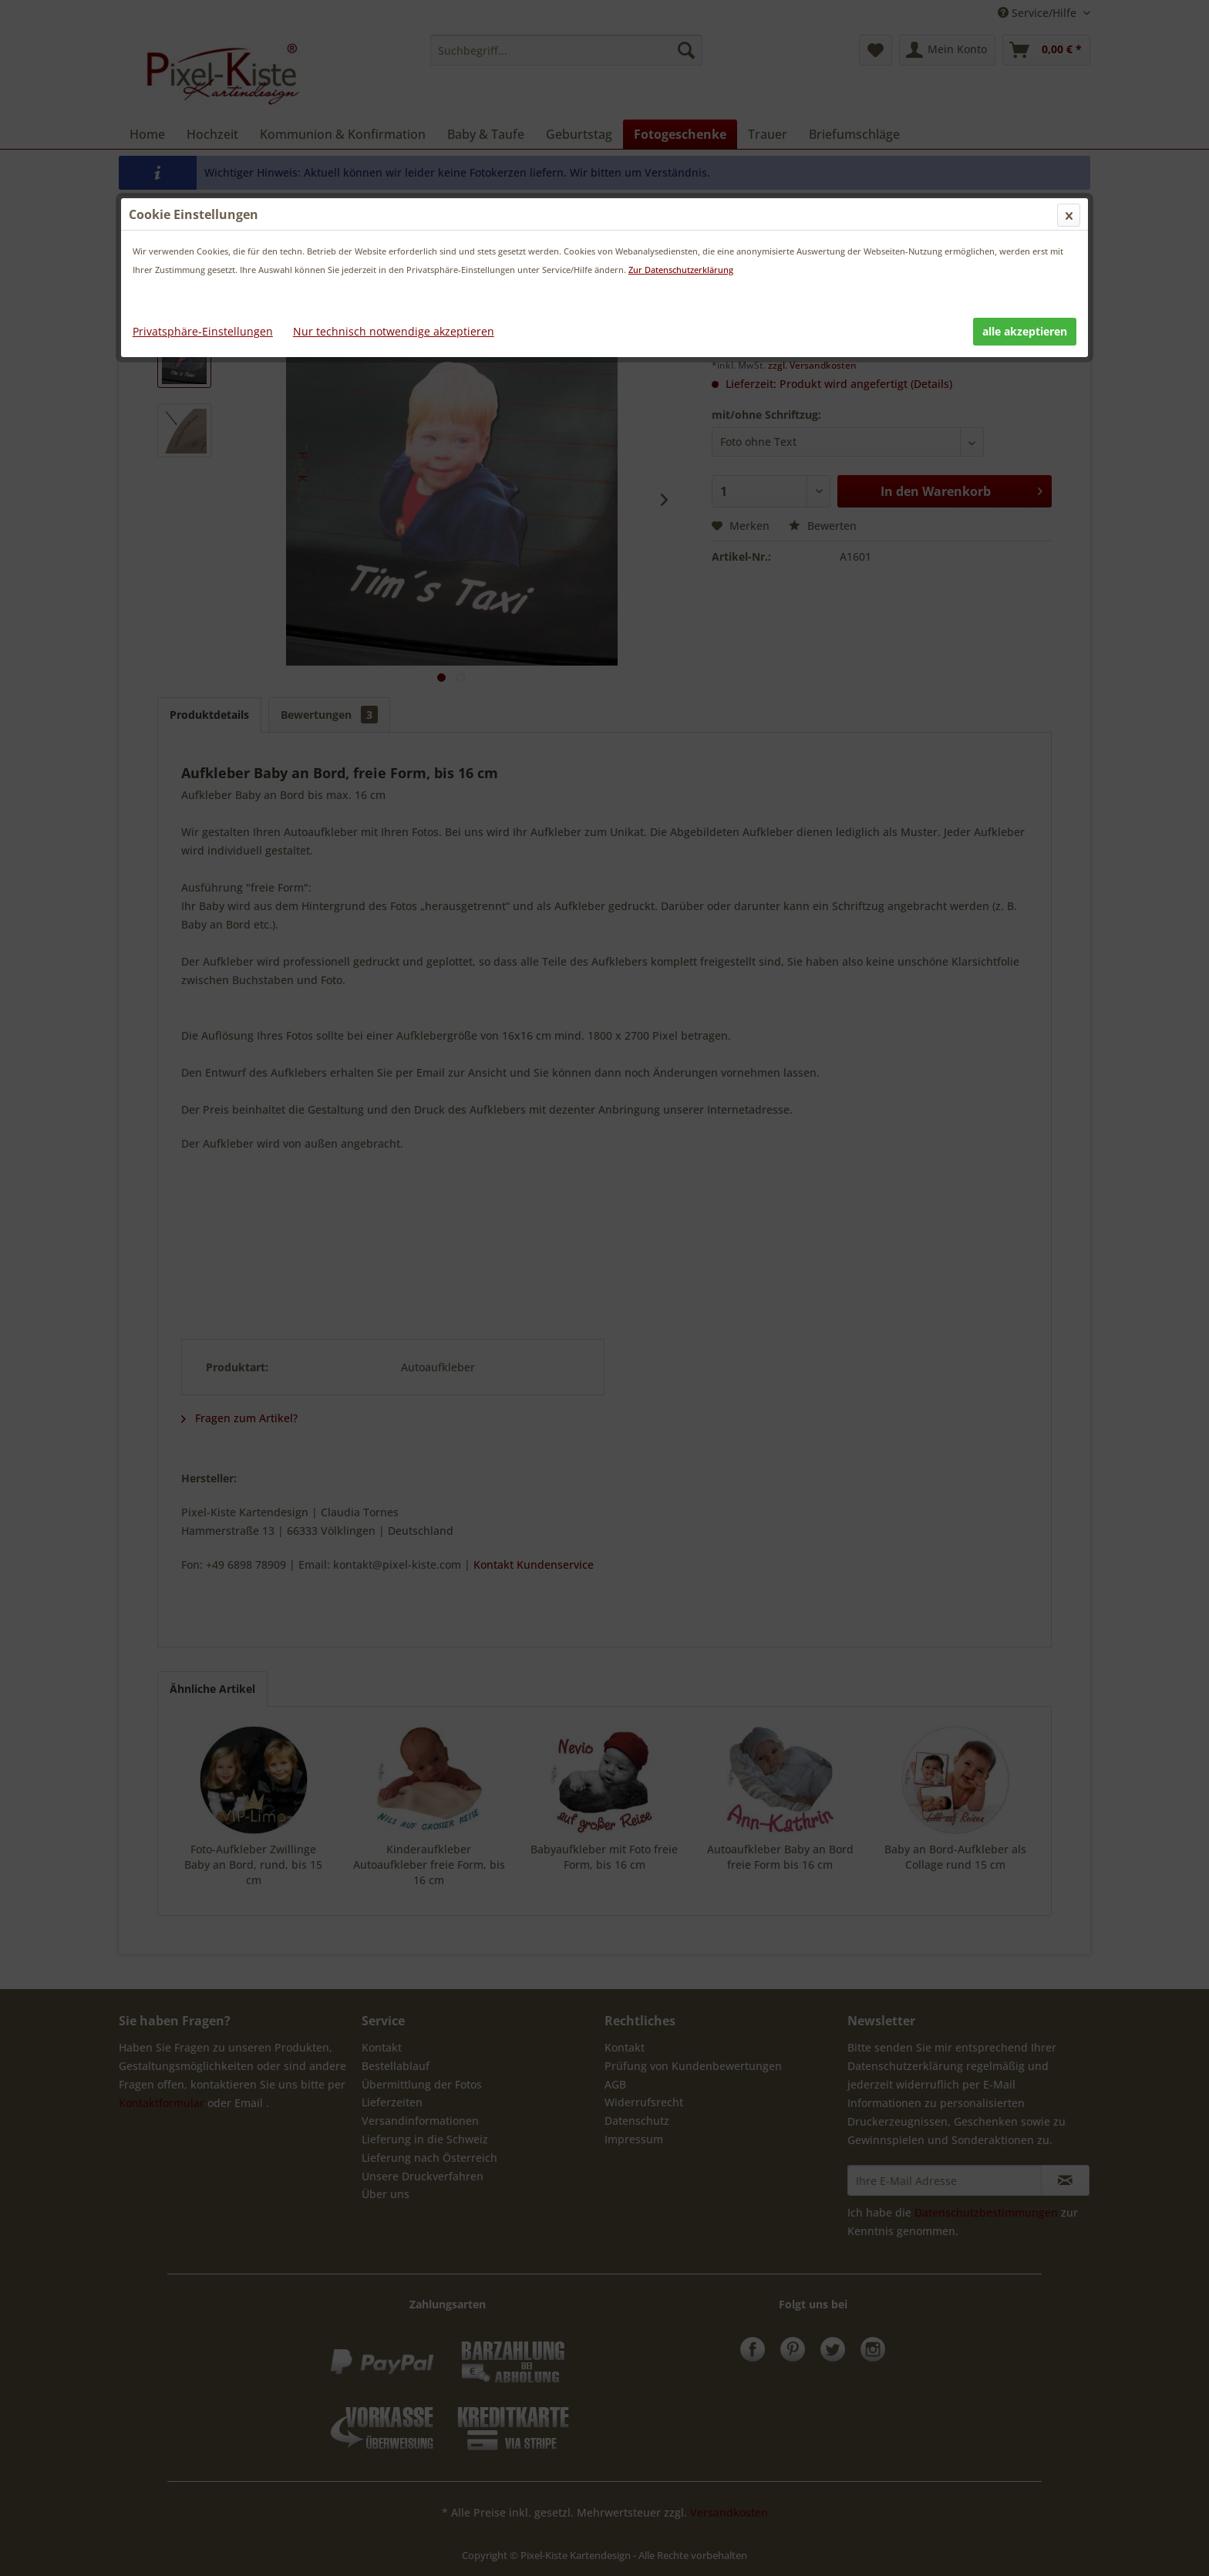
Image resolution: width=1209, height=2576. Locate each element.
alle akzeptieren (1024, 331)
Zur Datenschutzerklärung (680, 269)
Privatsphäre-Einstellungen (203, 331)
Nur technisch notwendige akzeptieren (393, 331)
